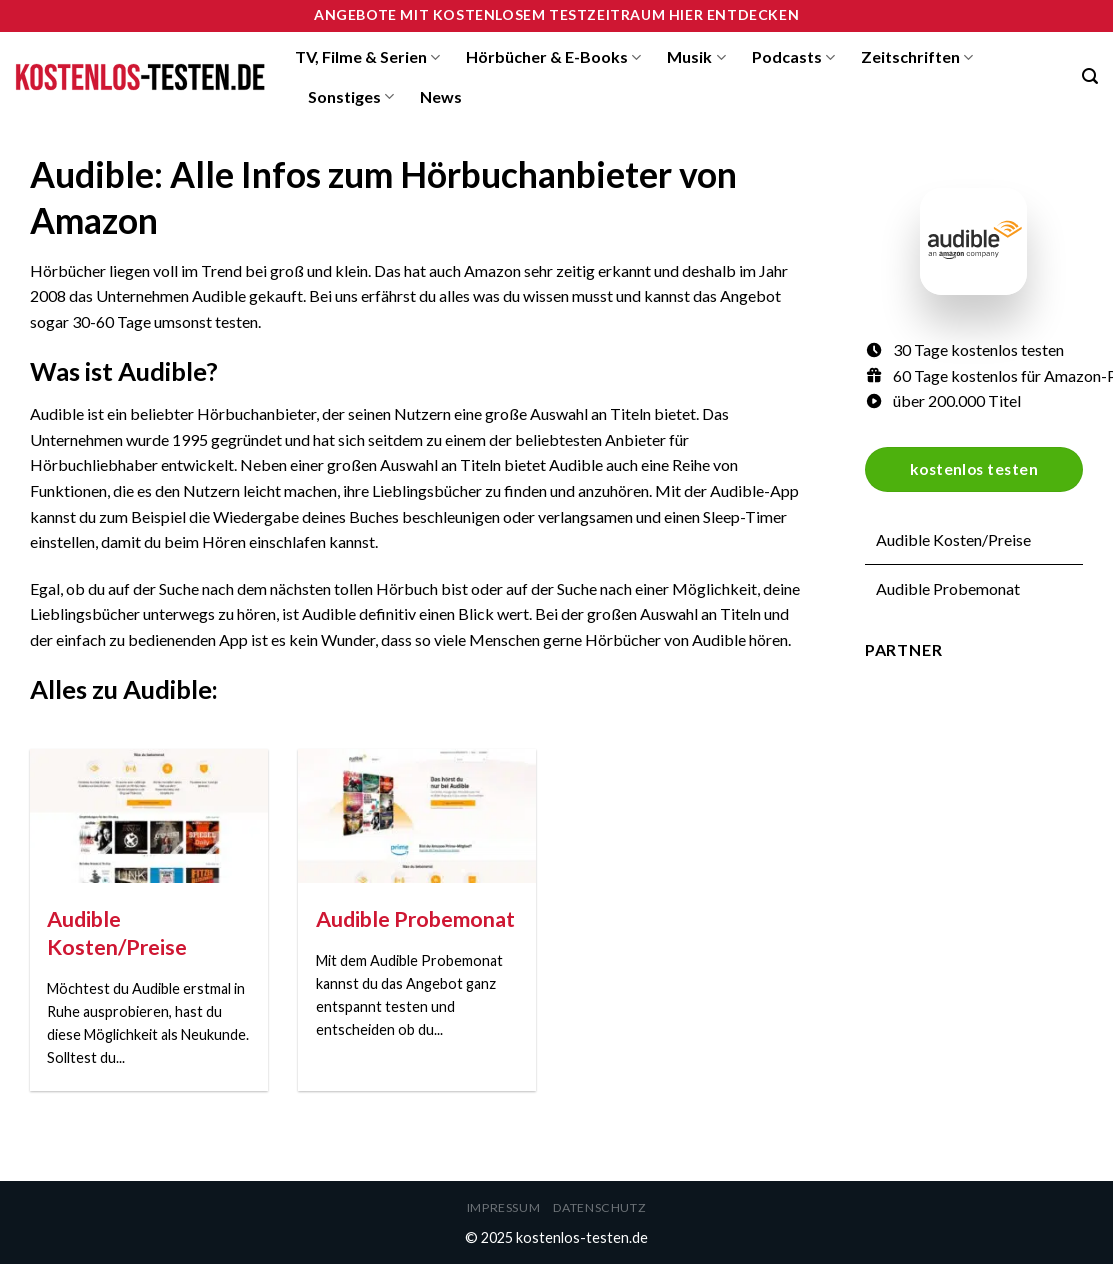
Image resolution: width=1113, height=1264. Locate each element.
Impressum (504, 1207)
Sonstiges (351, 97)
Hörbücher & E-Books (553, 57)
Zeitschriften (917, 57)
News (441, 96)
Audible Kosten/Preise (953, 539)
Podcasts (793, 57)
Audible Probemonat (948, 588)
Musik (696, 57)
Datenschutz (600, 1207)
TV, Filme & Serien (367, 57)
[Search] (1090, 76)
